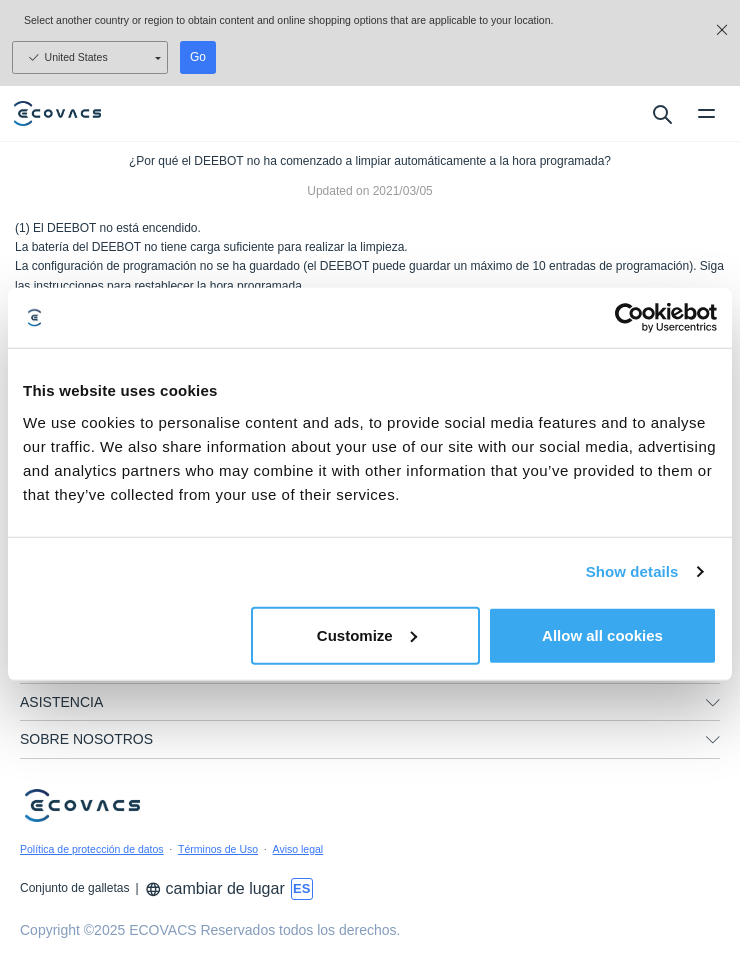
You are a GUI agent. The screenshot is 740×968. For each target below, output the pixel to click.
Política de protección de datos (92, 849)
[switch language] (302, 889)
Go (198, 57)
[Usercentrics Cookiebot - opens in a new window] (629, 318)
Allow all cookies (602, 634)
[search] (661, 114)
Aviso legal (298, 849)
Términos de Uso (218, 849)
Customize (367, 634)
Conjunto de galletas (74, 888)
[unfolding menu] (713, 740)
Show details (632, 571)
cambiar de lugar (215, 888)
